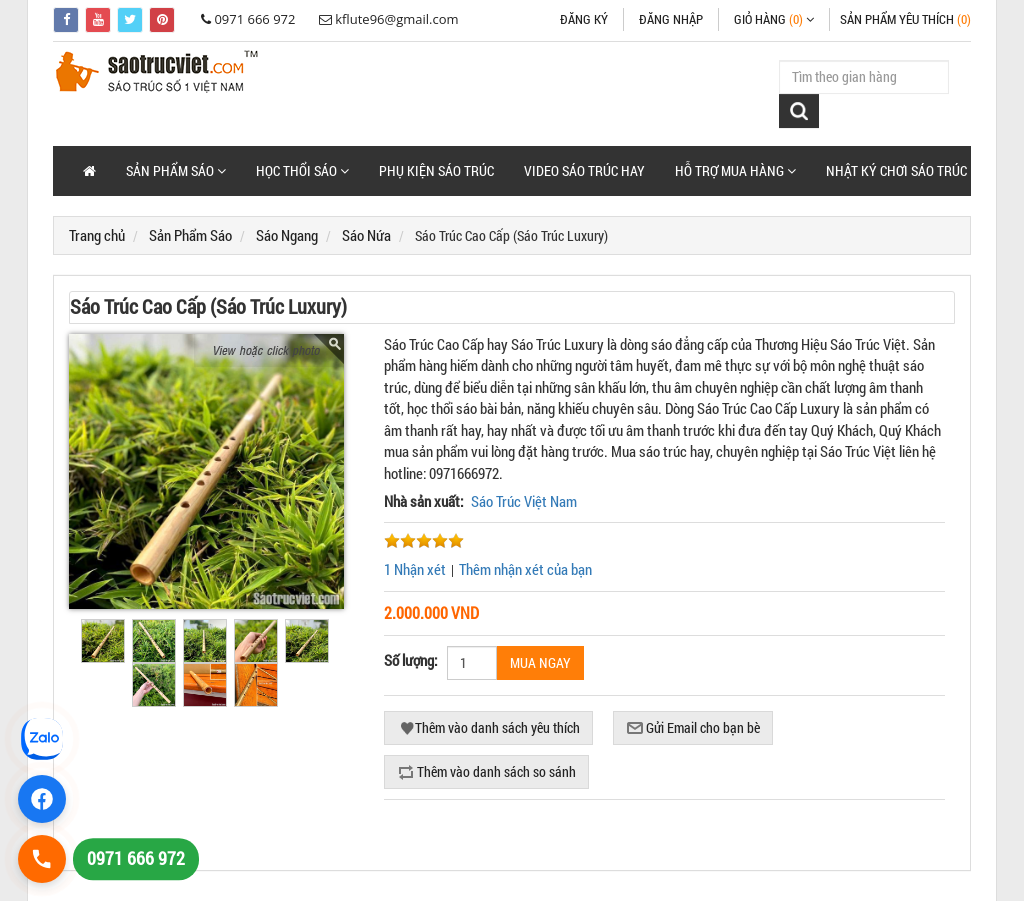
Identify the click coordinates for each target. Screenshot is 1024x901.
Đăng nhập (671, 19)
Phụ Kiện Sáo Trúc (436, 170)
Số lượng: (410, 660)
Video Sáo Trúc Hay (584, 170)
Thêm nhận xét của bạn (525, 569)
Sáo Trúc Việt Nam (524, 501)
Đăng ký (584, 19)
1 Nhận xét (415, 569)
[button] (176, 171)
